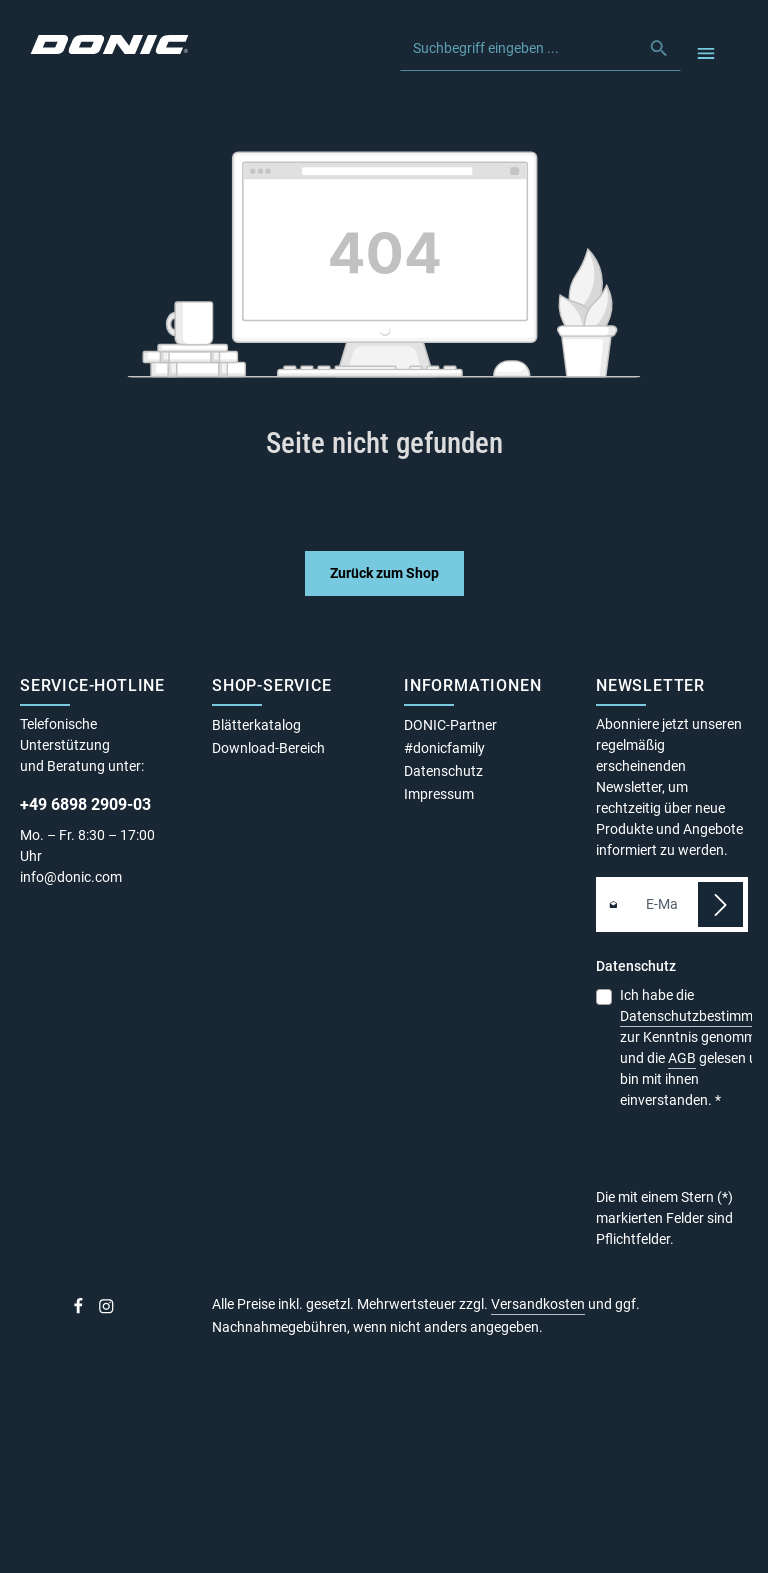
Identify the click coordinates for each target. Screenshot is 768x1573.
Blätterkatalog (256, 725)
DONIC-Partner (450, 725)
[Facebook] (80, 1310)
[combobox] (519, 48)
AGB (682, 1058)
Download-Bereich (268, 748)
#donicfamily (444, 748)
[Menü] (705, 52)
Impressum (439, 794)
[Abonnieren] (720, 904)
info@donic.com (72, 877)
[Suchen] (659, 48)
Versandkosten (538, 1304)
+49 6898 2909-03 (85, 804)
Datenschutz (443, 771)
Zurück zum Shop (384, 573)
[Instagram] (106, 1310)
